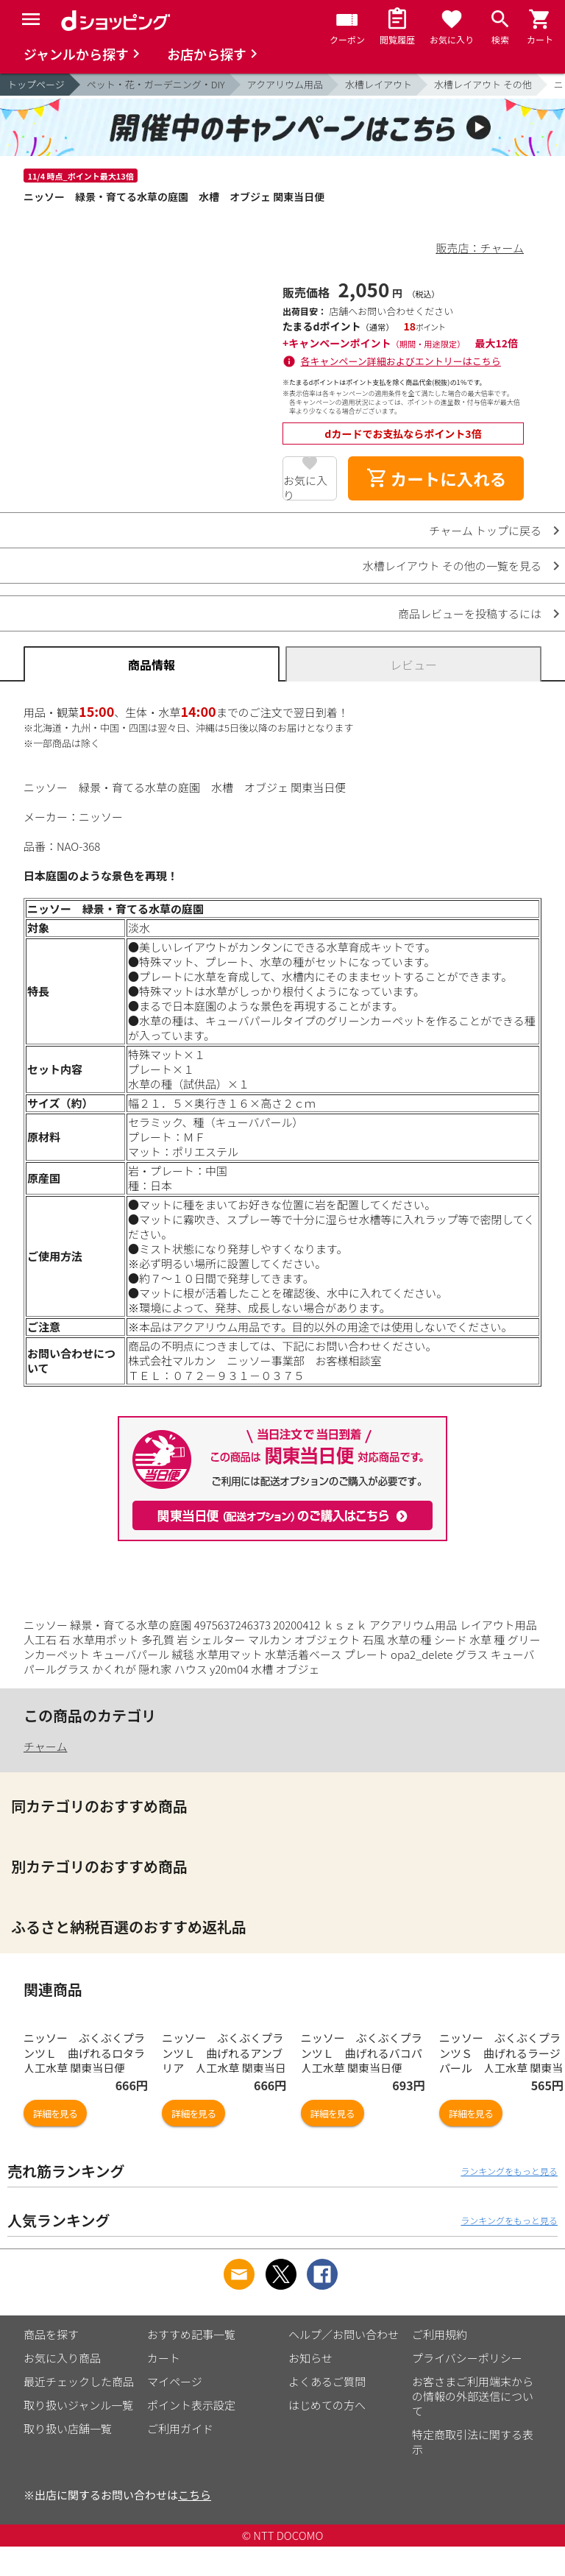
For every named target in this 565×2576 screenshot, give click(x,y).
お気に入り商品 (62, 2387)
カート (163, 2387)
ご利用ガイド (180, 2458)
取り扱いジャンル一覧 (78, 2434)
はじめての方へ (327, 2434)
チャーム (45, 1746)
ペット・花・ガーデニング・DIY (156, 84)
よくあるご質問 (327, 2410)
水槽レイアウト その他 (483, 84)
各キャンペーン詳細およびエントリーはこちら (401, 361)
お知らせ (310, 2387)
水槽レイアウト (378, 84)
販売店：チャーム (480, 247)
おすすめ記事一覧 (191, 2363)
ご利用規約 (439, 2363)
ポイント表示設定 (191, 2434)
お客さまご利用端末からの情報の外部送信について (472, 2425)
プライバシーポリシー (467, 2387)
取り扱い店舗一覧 (68, 2458)
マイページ (174, 2410)
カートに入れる (436, 478)
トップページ (36, 84)
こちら (194, 2524)
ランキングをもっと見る (509, 2200)
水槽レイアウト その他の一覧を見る (452, 565)
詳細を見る (55, 2143)
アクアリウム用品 (285, 84)
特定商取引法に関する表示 (472, 2471)
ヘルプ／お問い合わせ (343, 2363)
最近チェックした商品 (79, 2410)
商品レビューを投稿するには (469, 613)
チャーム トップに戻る (485, 530)
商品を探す (51, 2363)
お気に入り (305, 486)
